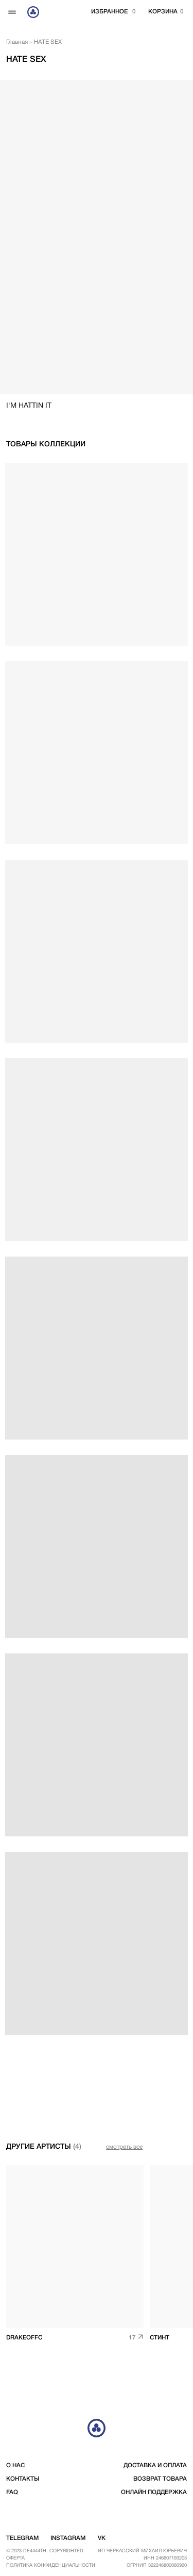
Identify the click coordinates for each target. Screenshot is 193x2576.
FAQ (12, 2492)
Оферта (15, 2558)
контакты (23, 2479)
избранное (109, 11)
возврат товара (160, 2479)
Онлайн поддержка (154, 2492)
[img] (75, 2246)
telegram (22, 2538)
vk (102, 2538)
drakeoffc (24, 2337)
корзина (163, 11)
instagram (67, 2538)
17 (132, 2337)
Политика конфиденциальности (50, 2565)
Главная (17, 42)
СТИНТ (159, 2337)
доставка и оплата (155, 2465)
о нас (15, 2465)
